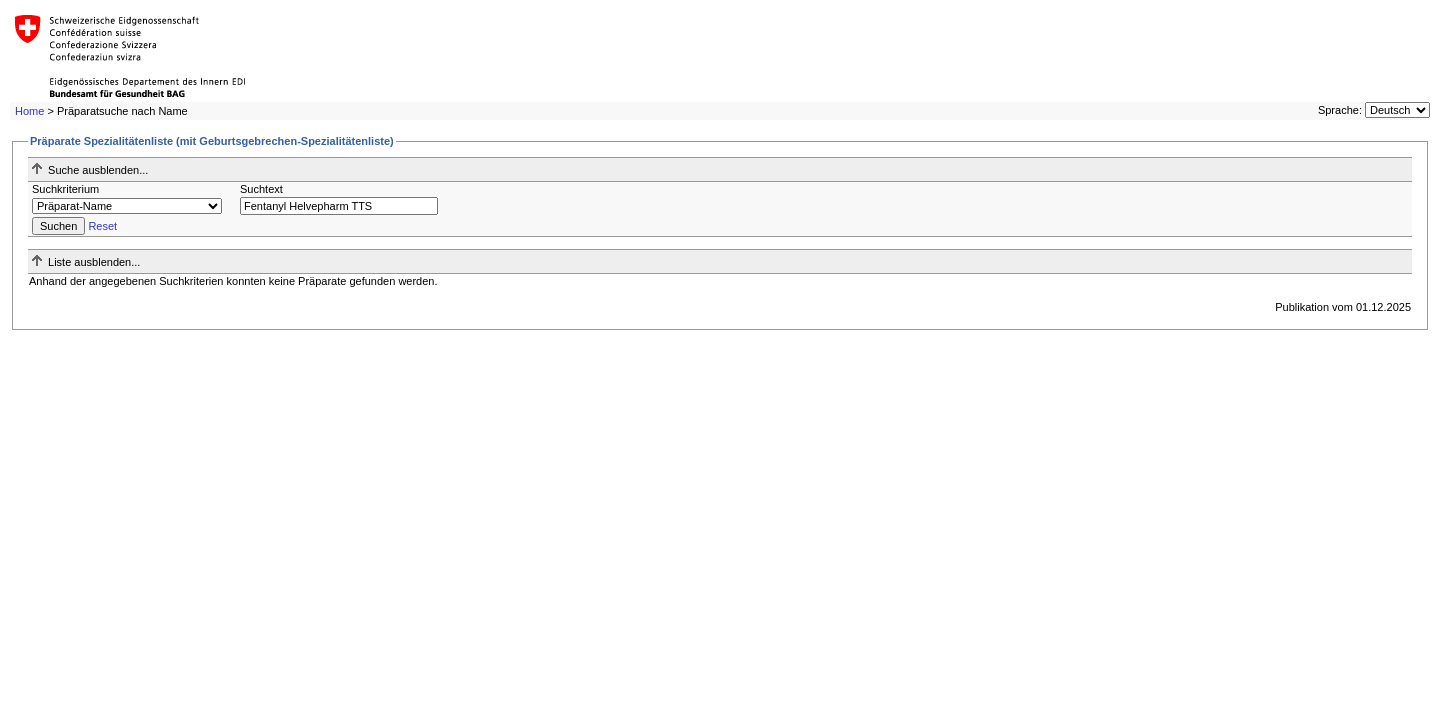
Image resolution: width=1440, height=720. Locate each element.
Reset (102, 226)
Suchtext (261, 189)
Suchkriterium (65, 189)
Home (29, 111)
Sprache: (1340, 110)
